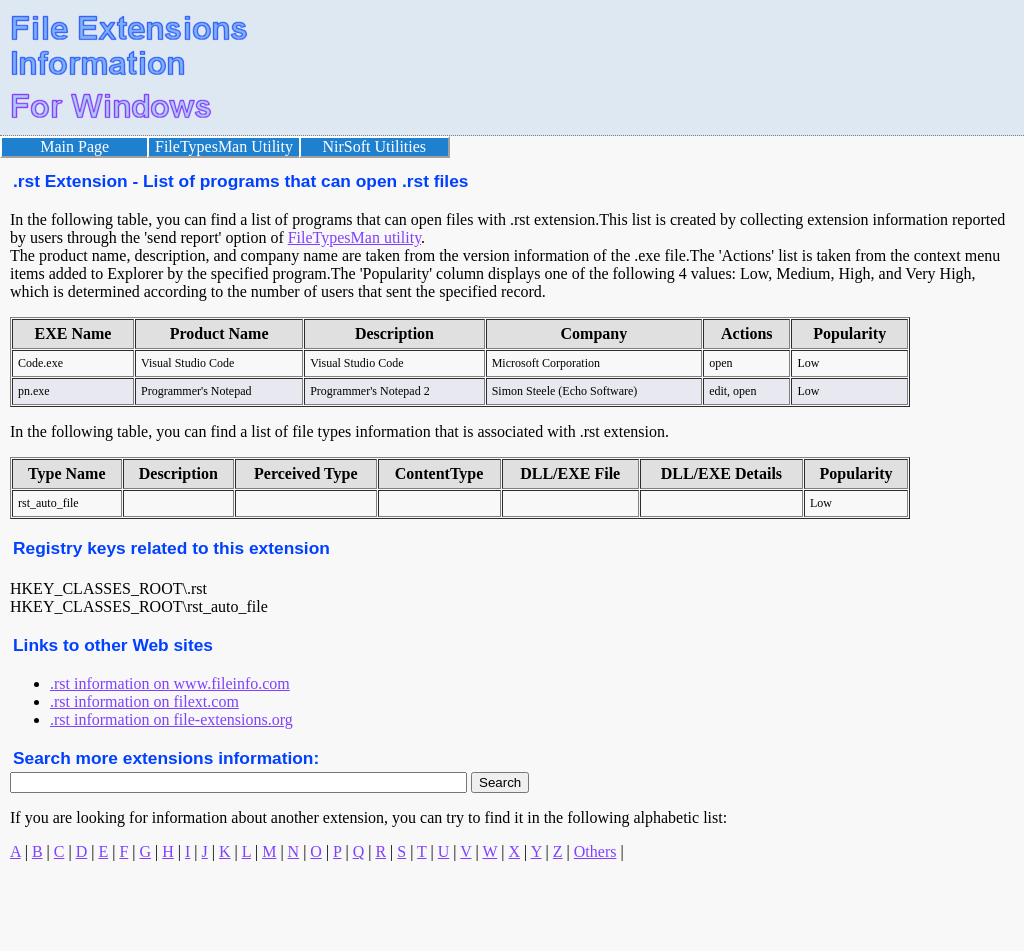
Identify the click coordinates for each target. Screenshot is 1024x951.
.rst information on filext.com (144, 701)
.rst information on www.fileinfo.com (170, 683)
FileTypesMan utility (354, 237)
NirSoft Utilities (375, 146)
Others (595, 851)
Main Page (74, 146)
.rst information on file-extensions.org (171, 719)
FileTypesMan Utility (224, 146)
